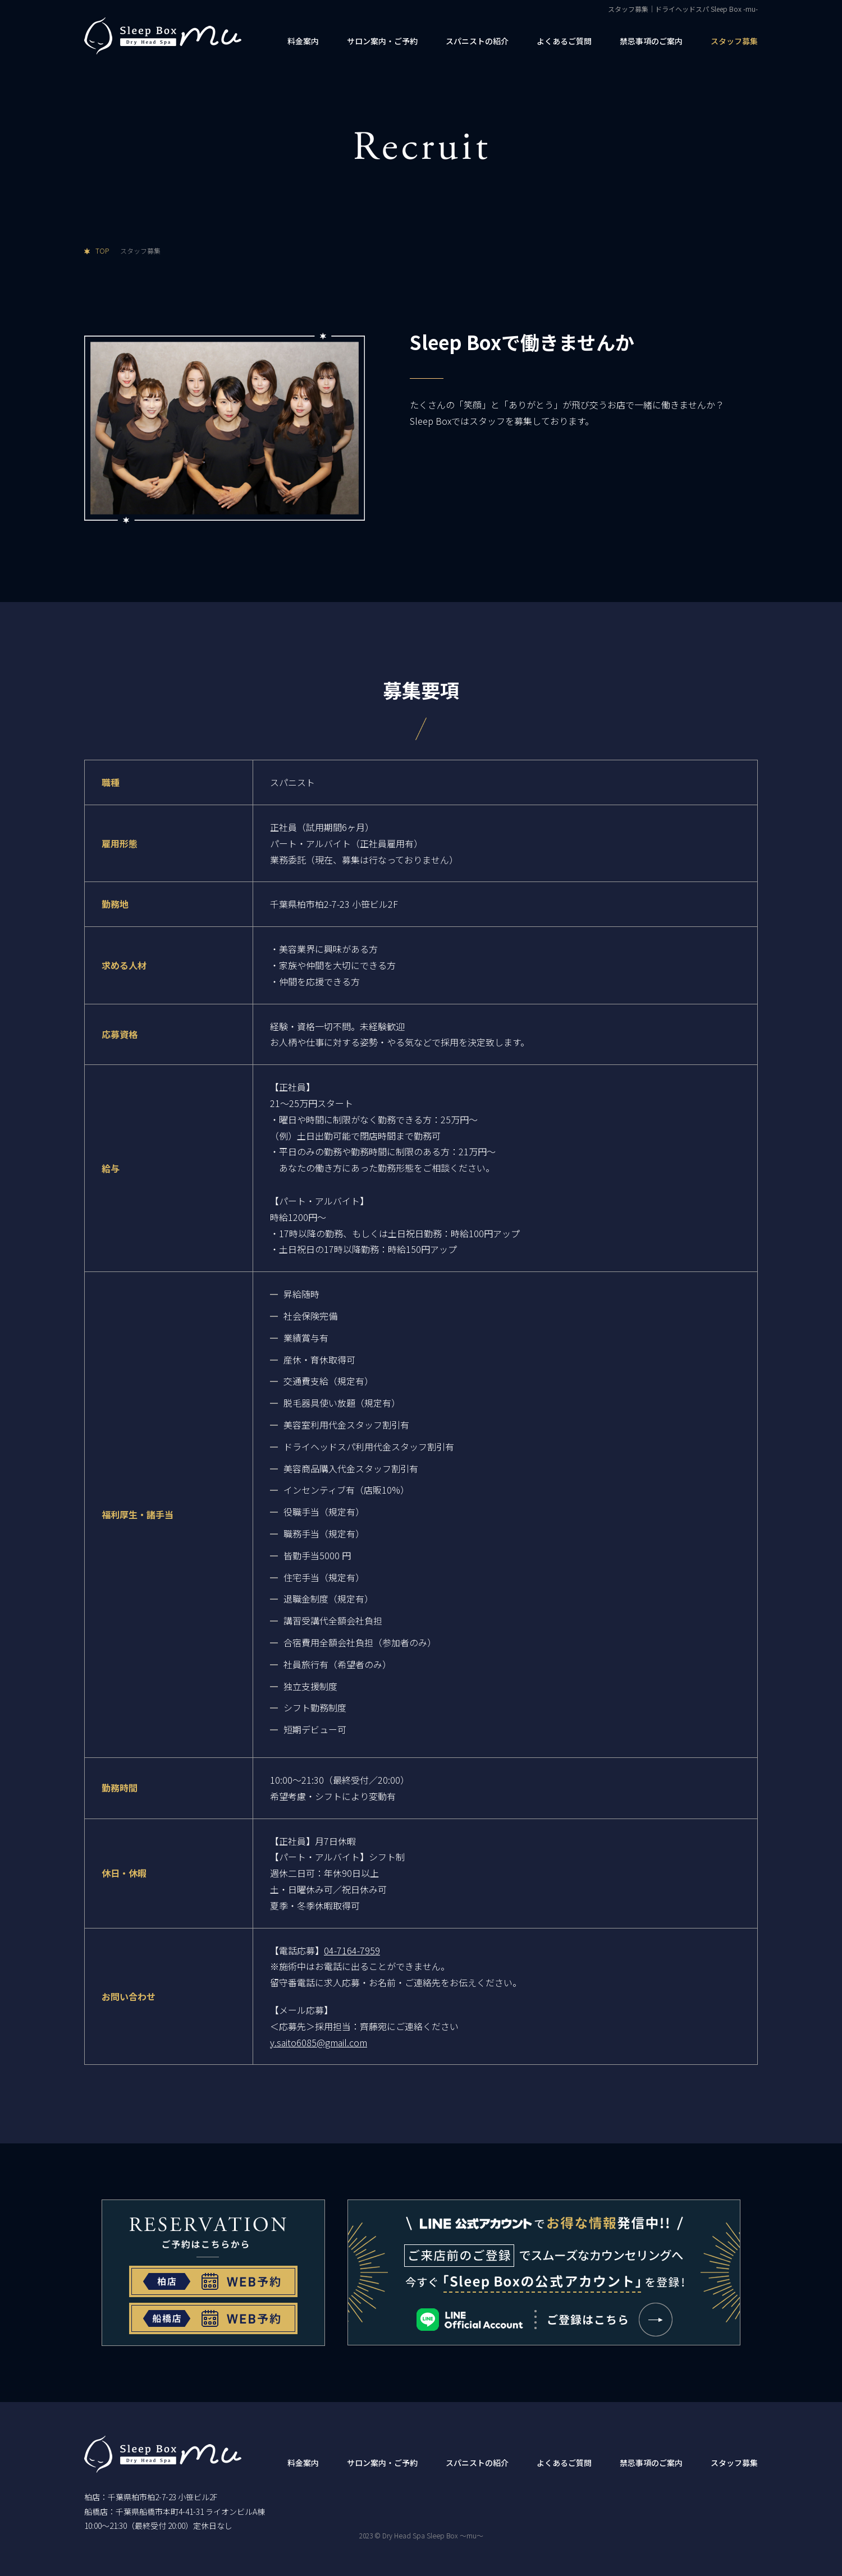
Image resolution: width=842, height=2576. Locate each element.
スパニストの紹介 (477, 41)
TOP (102, 250)
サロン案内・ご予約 (382, 41)
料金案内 (303, 41)
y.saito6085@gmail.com (318, 2042)
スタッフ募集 (734, 41)
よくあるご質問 (564, 41)
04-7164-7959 (352, 1950)
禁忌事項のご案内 (651, 41)
